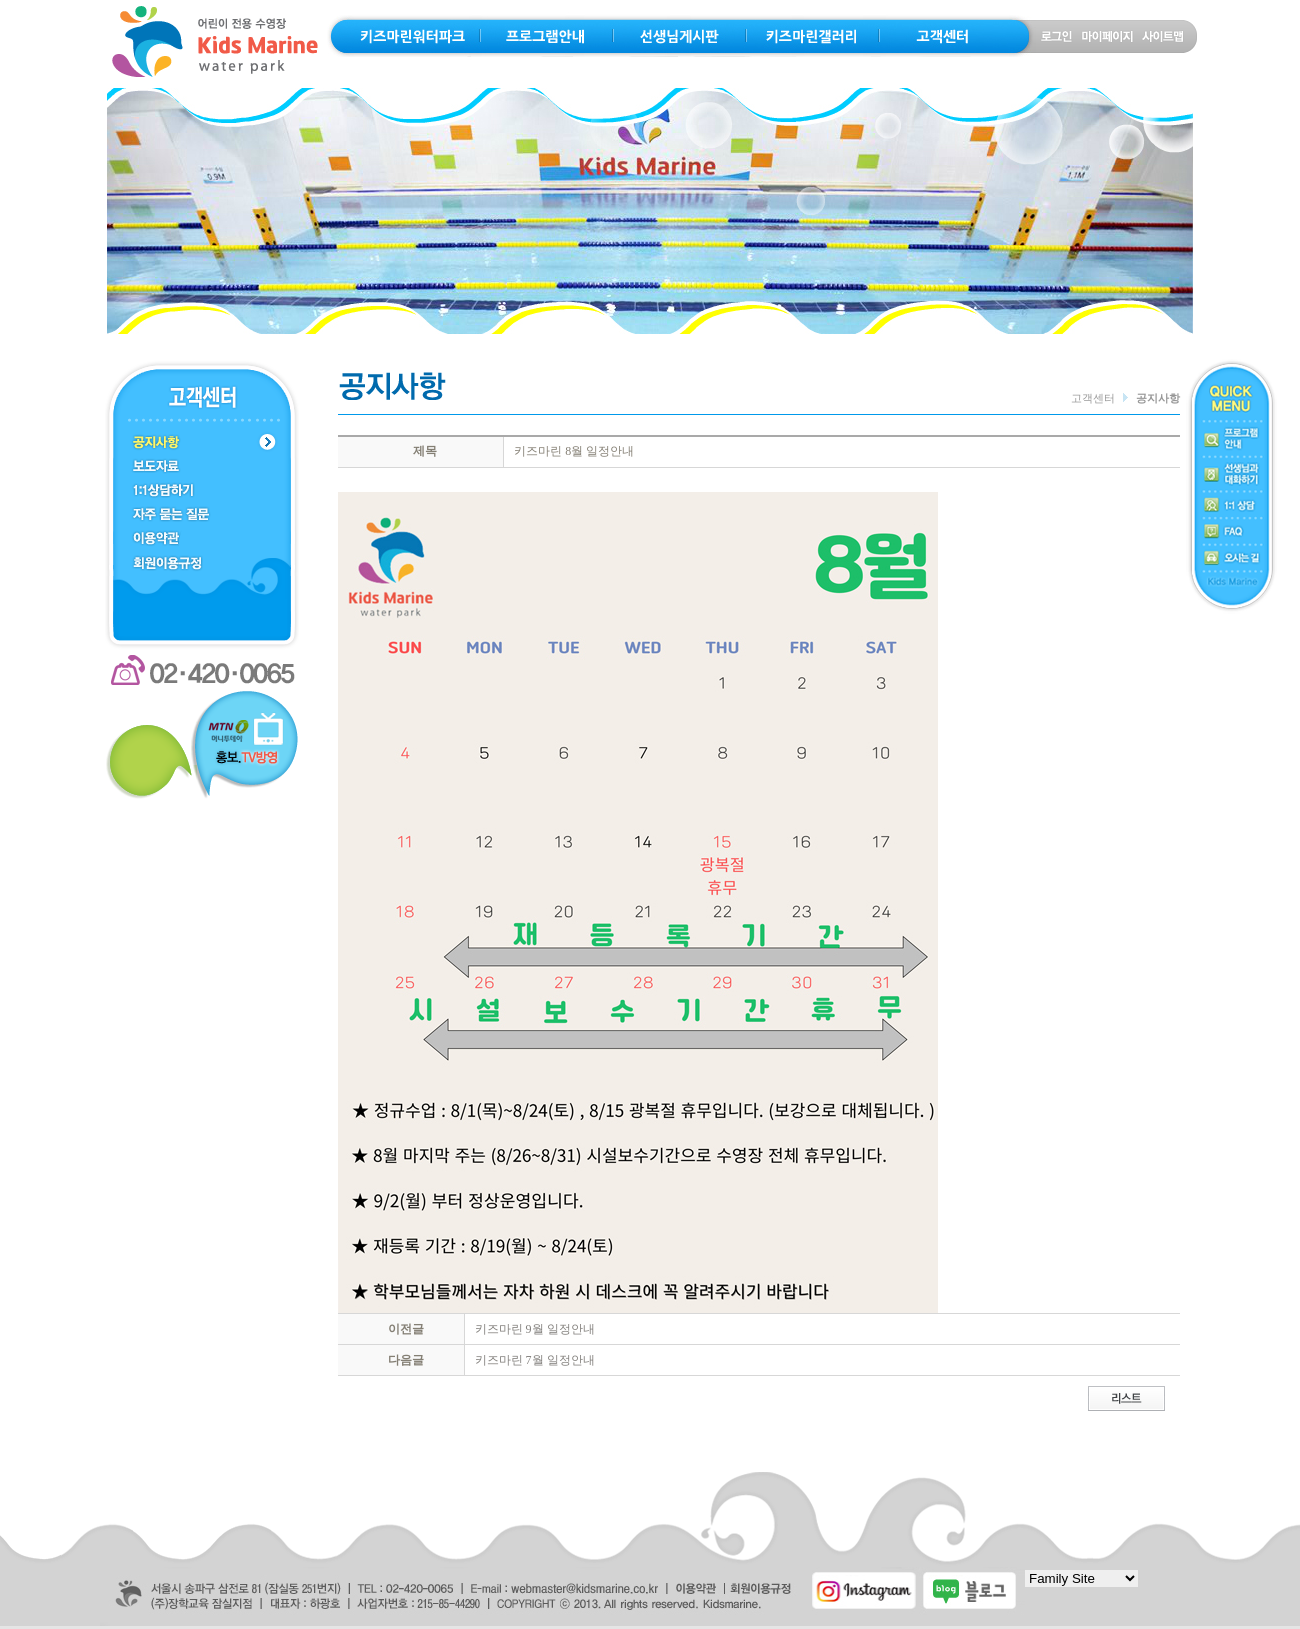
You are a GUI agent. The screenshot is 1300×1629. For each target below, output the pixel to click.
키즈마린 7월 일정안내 (535, 1360)
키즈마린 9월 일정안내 (535, 1329)
